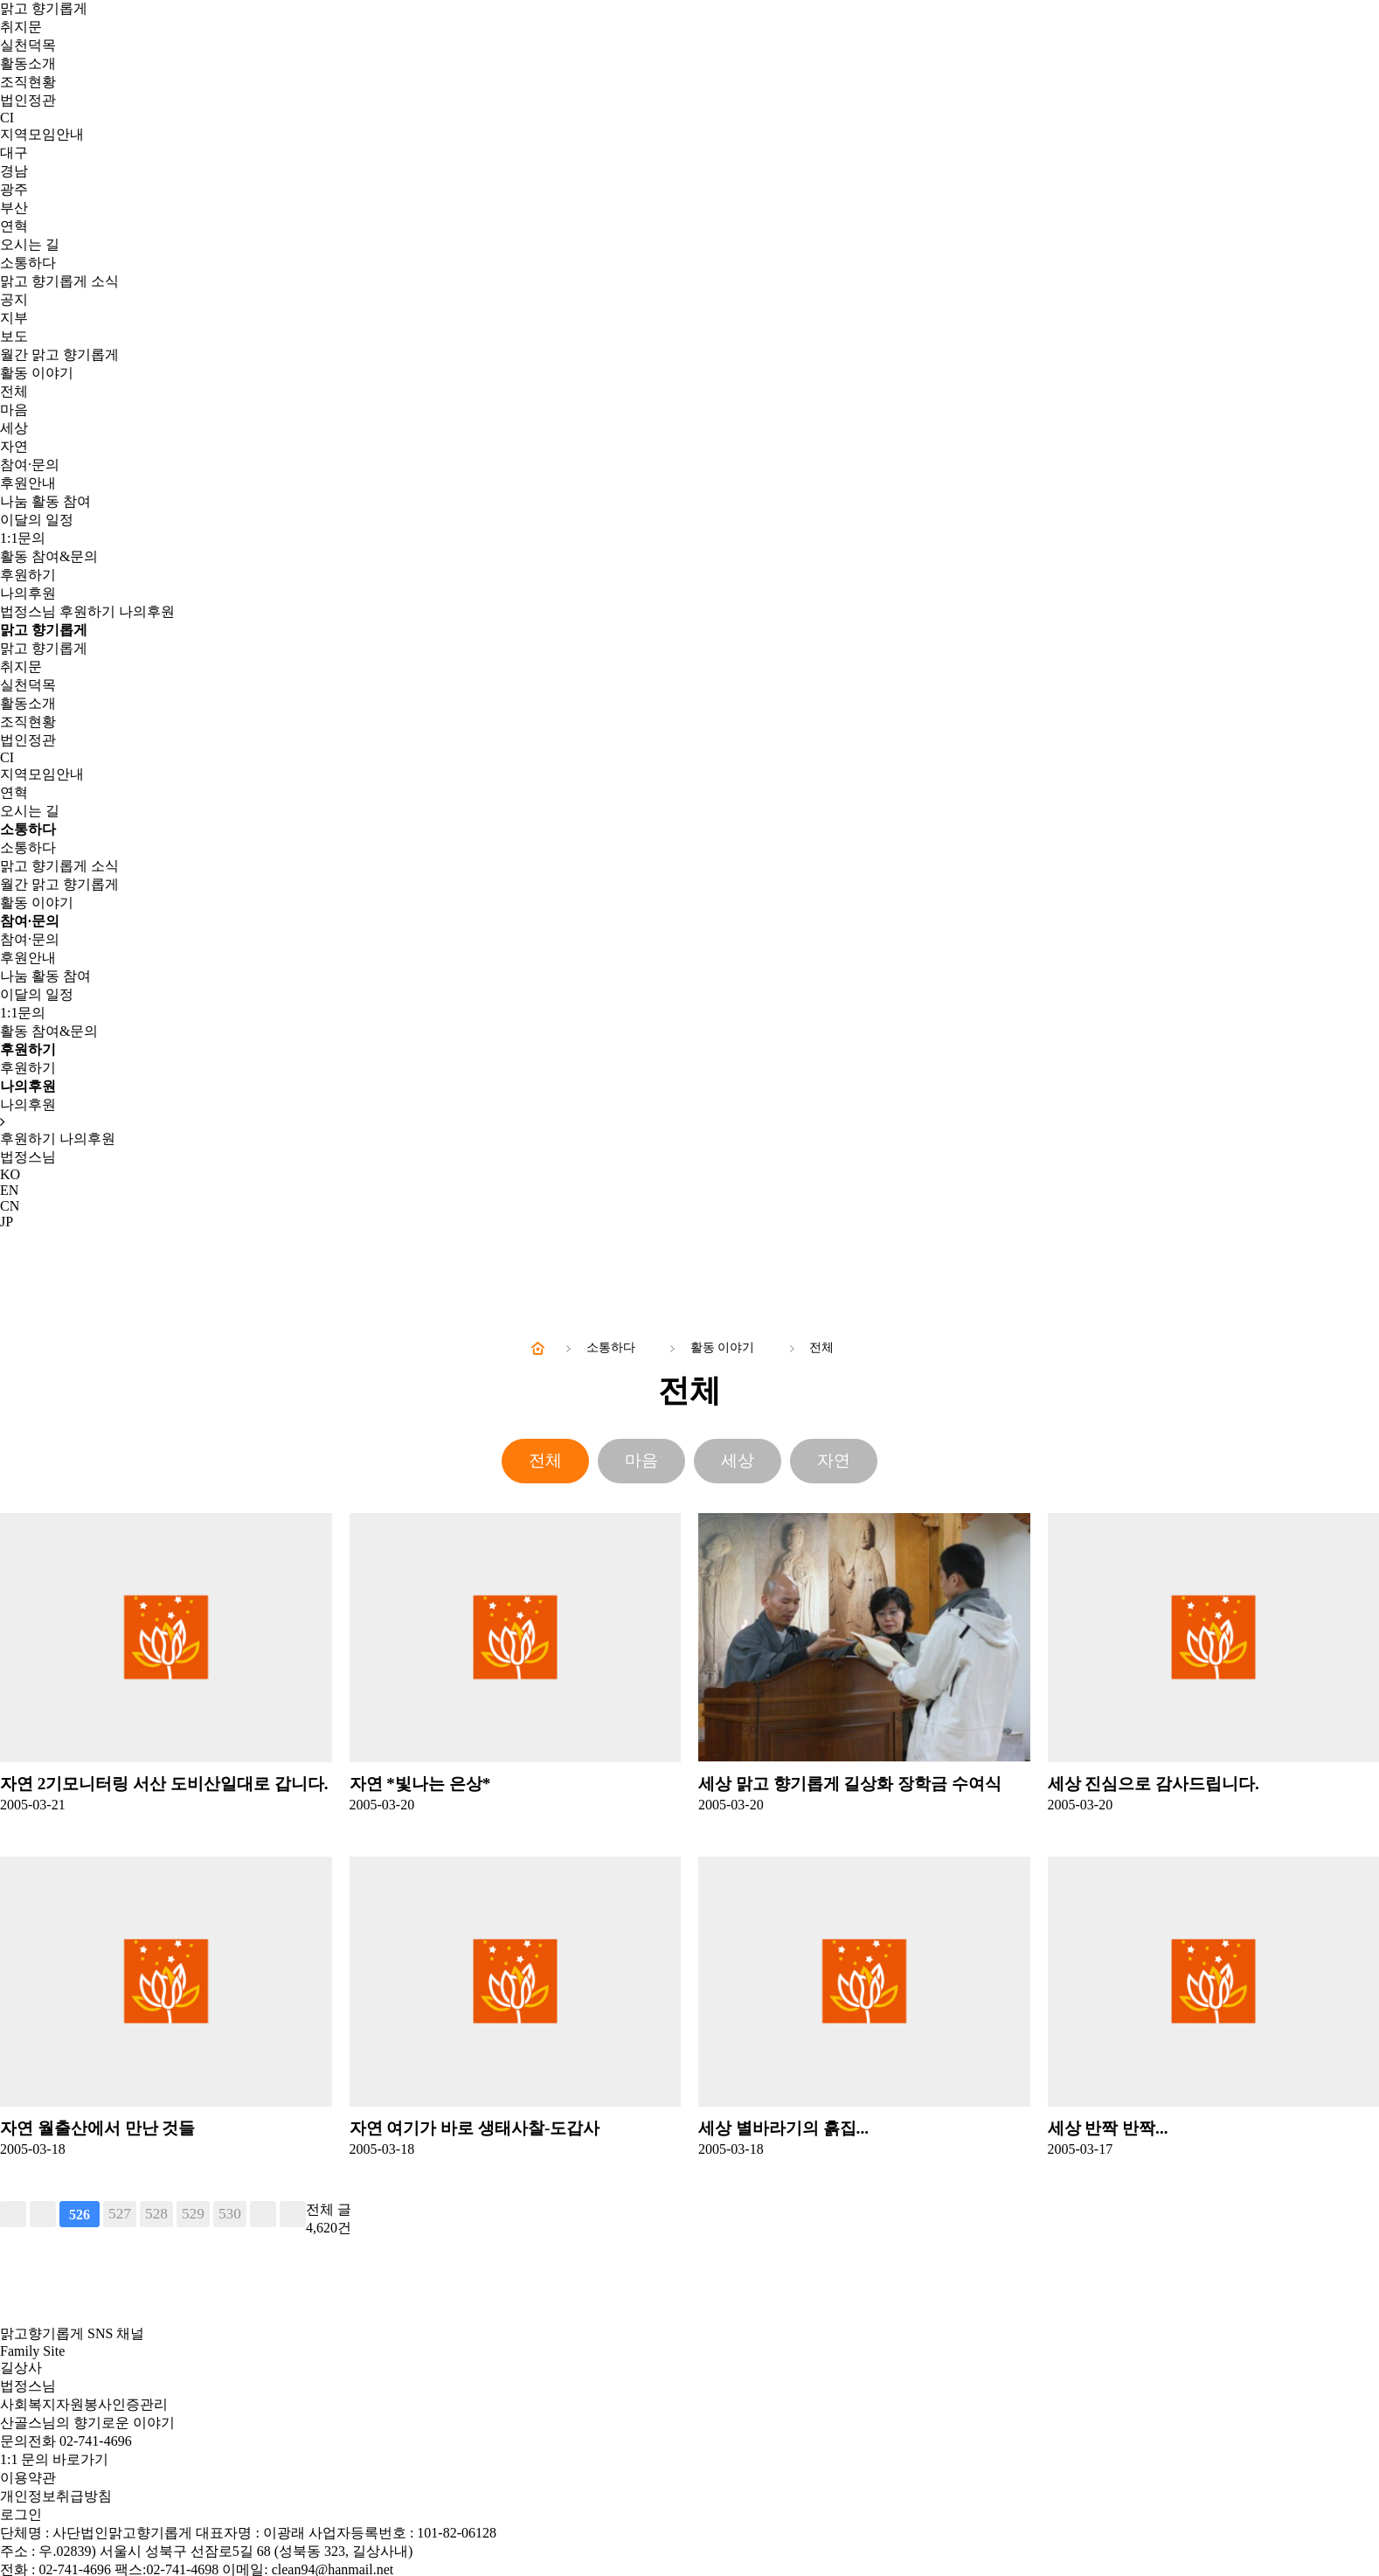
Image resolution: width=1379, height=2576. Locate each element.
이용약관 (28, 2477)
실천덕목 (28, 45)
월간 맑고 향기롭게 (59, 354)
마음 (14, 409)
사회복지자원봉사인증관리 (84, 2404)
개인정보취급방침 (56, 2496)
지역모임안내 (42, 134)
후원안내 (28, 483)
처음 (13, 2214)
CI (7, 117)
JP (6, 1221)
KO (10, 1174)
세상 (14, 427)
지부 (14, 317)
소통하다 (28, 262)
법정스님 (28, 611)
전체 (14, 391)
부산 (14, 207)
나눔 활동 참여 (45, 501)
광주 (14, 189)
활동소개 (28, 63)
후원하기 (28, 574)
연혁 (14, 226)
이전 (43, 2214)
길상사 (21, 2367)
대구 (14, 152)
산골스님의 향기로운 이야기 (87, 2422)
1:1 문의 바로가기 (54, 2459)
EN (9, 1190)
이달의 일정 (36, 519)
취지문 (21, 26)
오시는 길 (29, 244)
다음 (263, 2214)
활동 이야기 (36, 372)
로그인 (21, 2514)
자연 (14, 446)
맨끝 (293, 2214)
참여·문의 (29, 464)
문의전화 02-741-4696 (66, 2441)
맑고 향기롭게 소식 (59, 281)
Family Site (32, 2350)
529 (193, 2213)
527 (119, 2213)
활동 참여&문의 (49, 556)
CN (9, 1205)
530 (229, 2213)
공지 (14, 299)
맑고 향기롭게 (43, 8)
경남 (14, 170)
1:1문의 (22, 538)
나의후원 (28, 593)
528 (156, 2213)
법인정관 (28, 100)
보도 (14, 336)
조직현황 (28, 81)
